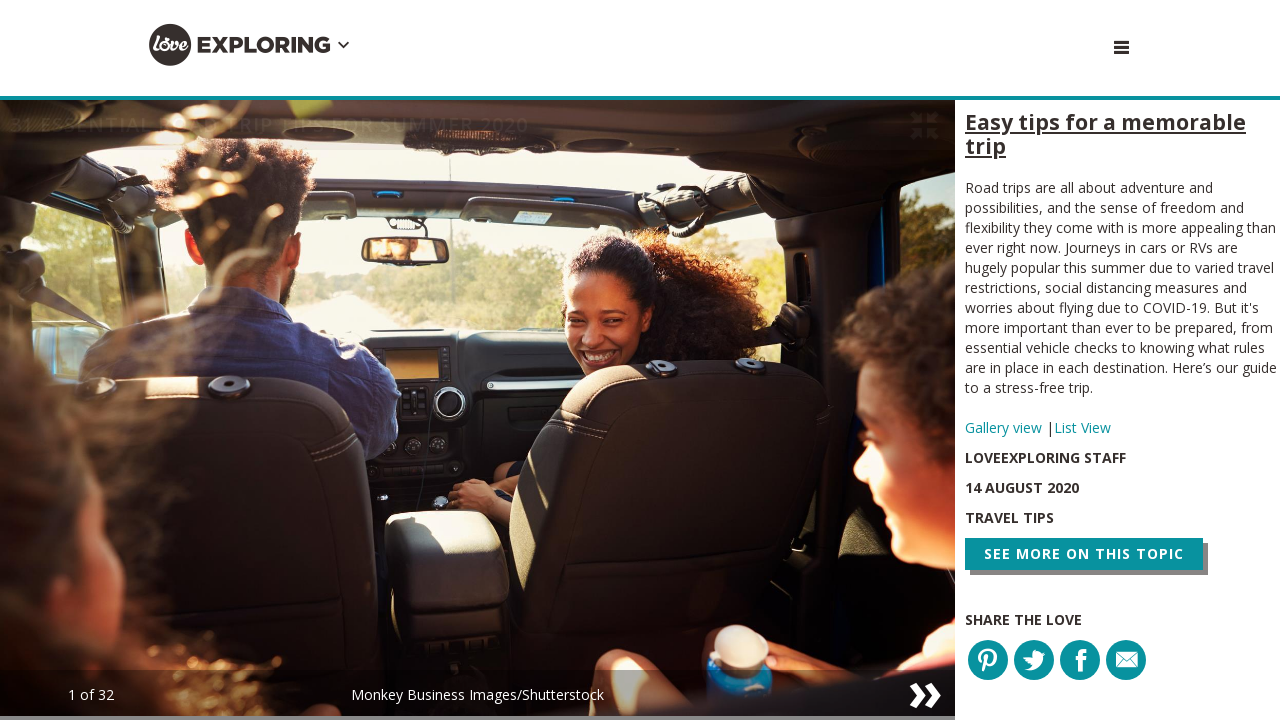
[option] (477, 410)
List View (1082, 427)
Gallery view (1005, 427)
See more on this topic (1084, 553)
